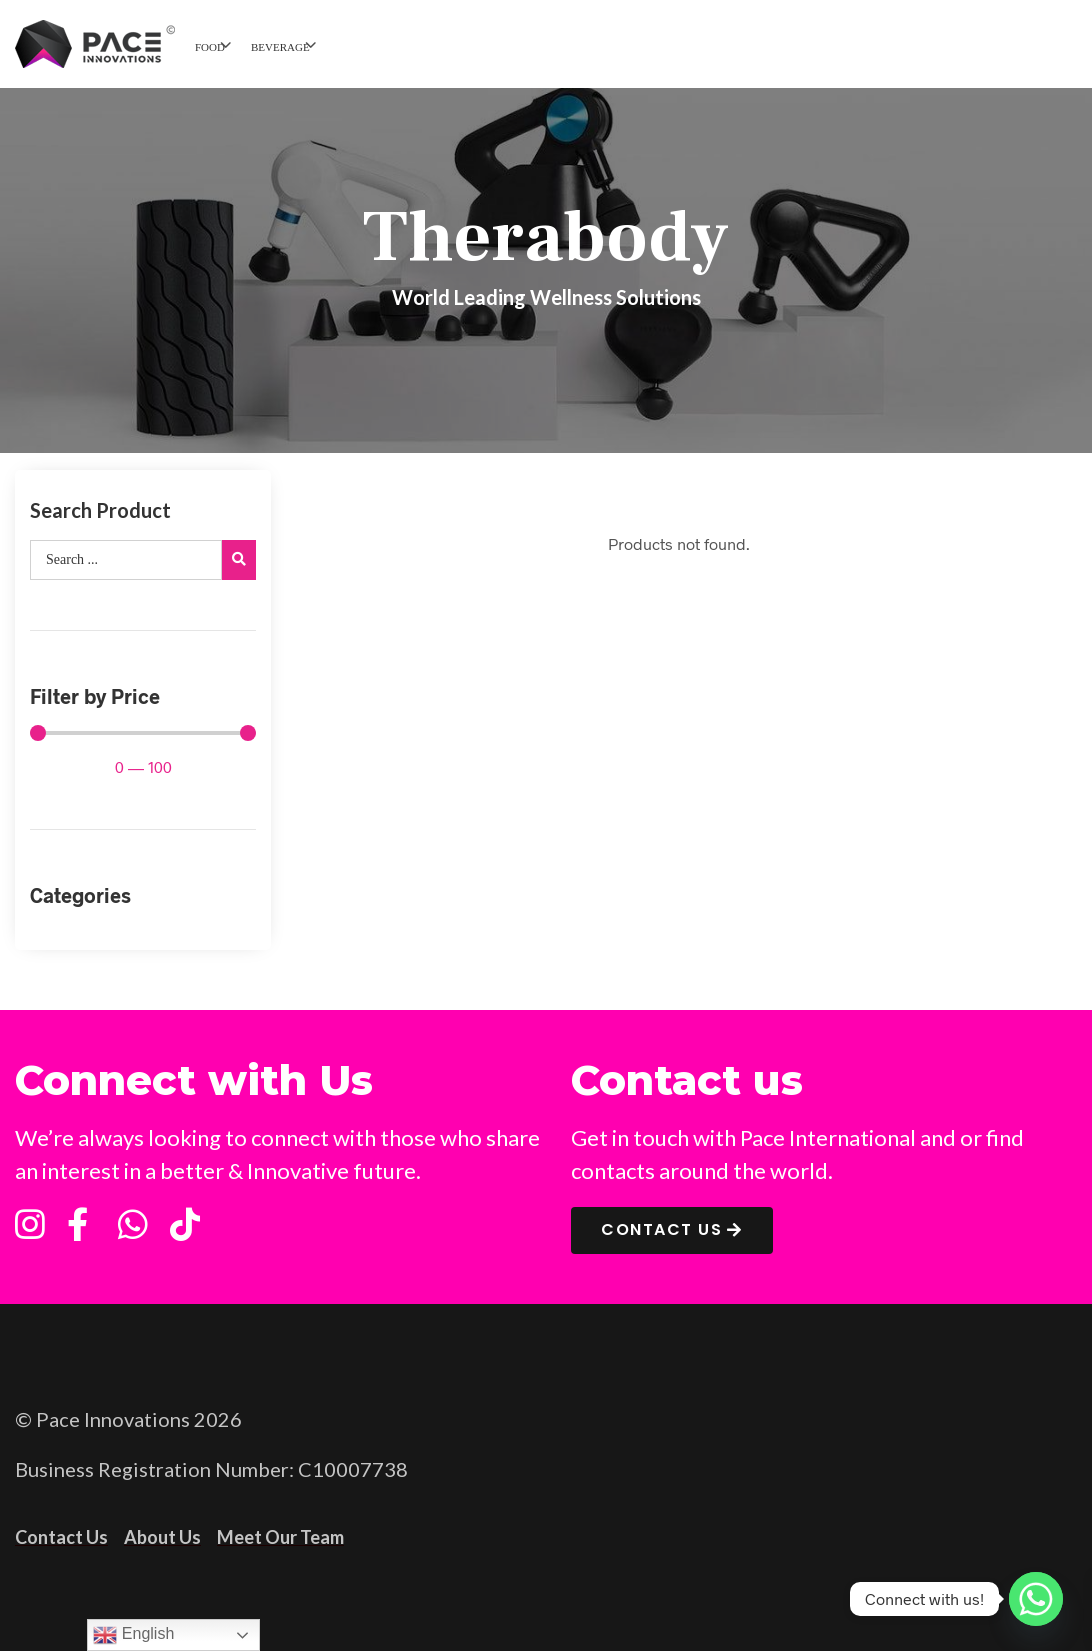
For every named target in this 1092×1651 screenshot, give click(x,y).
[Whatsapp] (1036, 1599)
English (133, 1635)
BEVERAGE (280, 47)
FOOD (210, 47)
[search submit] (239, 560)
